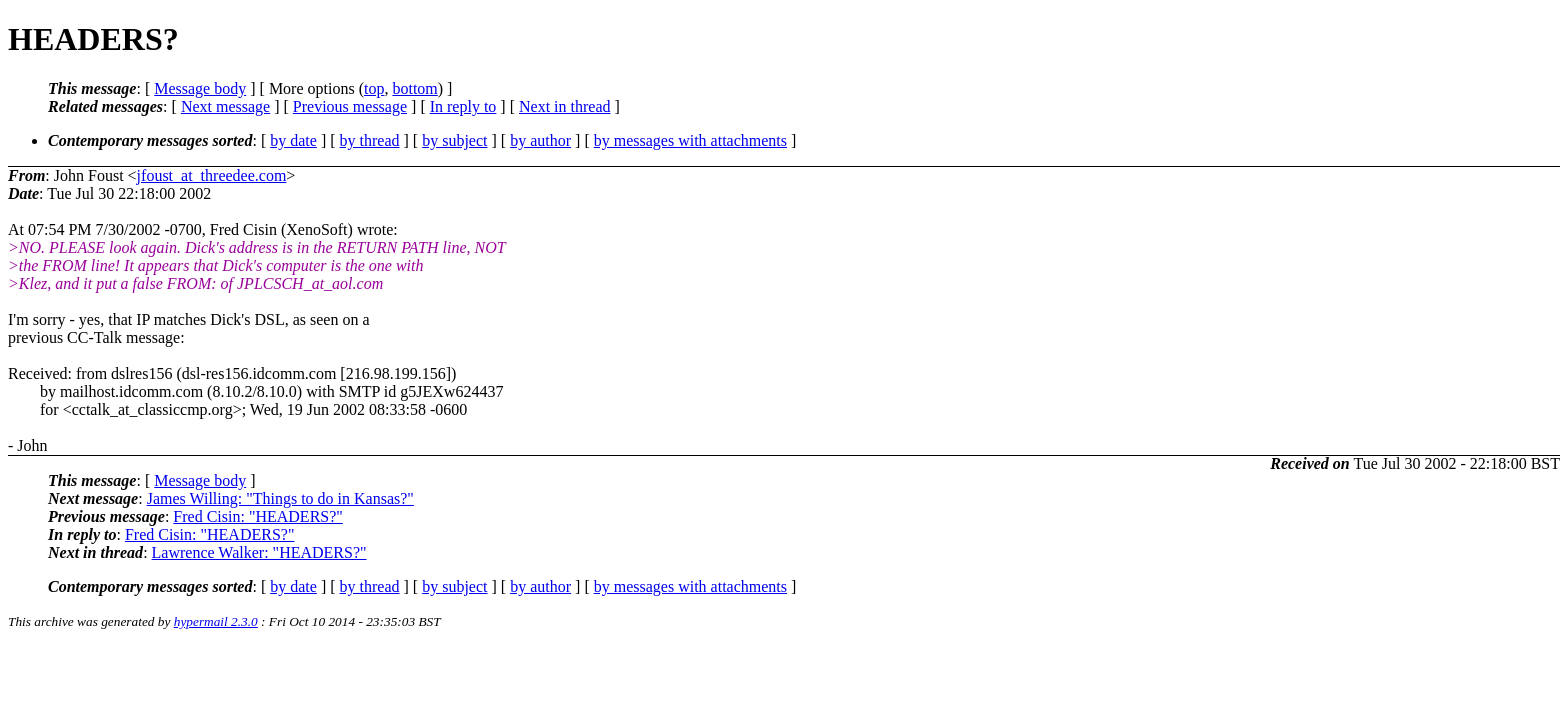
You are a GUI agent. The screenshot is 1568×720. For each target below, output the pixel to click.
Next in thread (565, 106)
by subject (454, 140)
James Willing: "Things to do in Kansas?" (280, 498)
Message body (200, 88)
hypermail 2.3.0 (216, 621)
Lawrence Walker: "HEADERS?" (259, 552)
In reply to (463, 106)
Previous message (350, 106)
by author (540, 140)
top (374, 88)
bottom (414, 88)
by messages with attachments (690, 140)
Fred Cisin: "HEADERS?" (258, 516)
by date (293, 140)
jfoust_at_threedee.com (212, 175)
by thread (370, 140)
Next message (225, 106)
